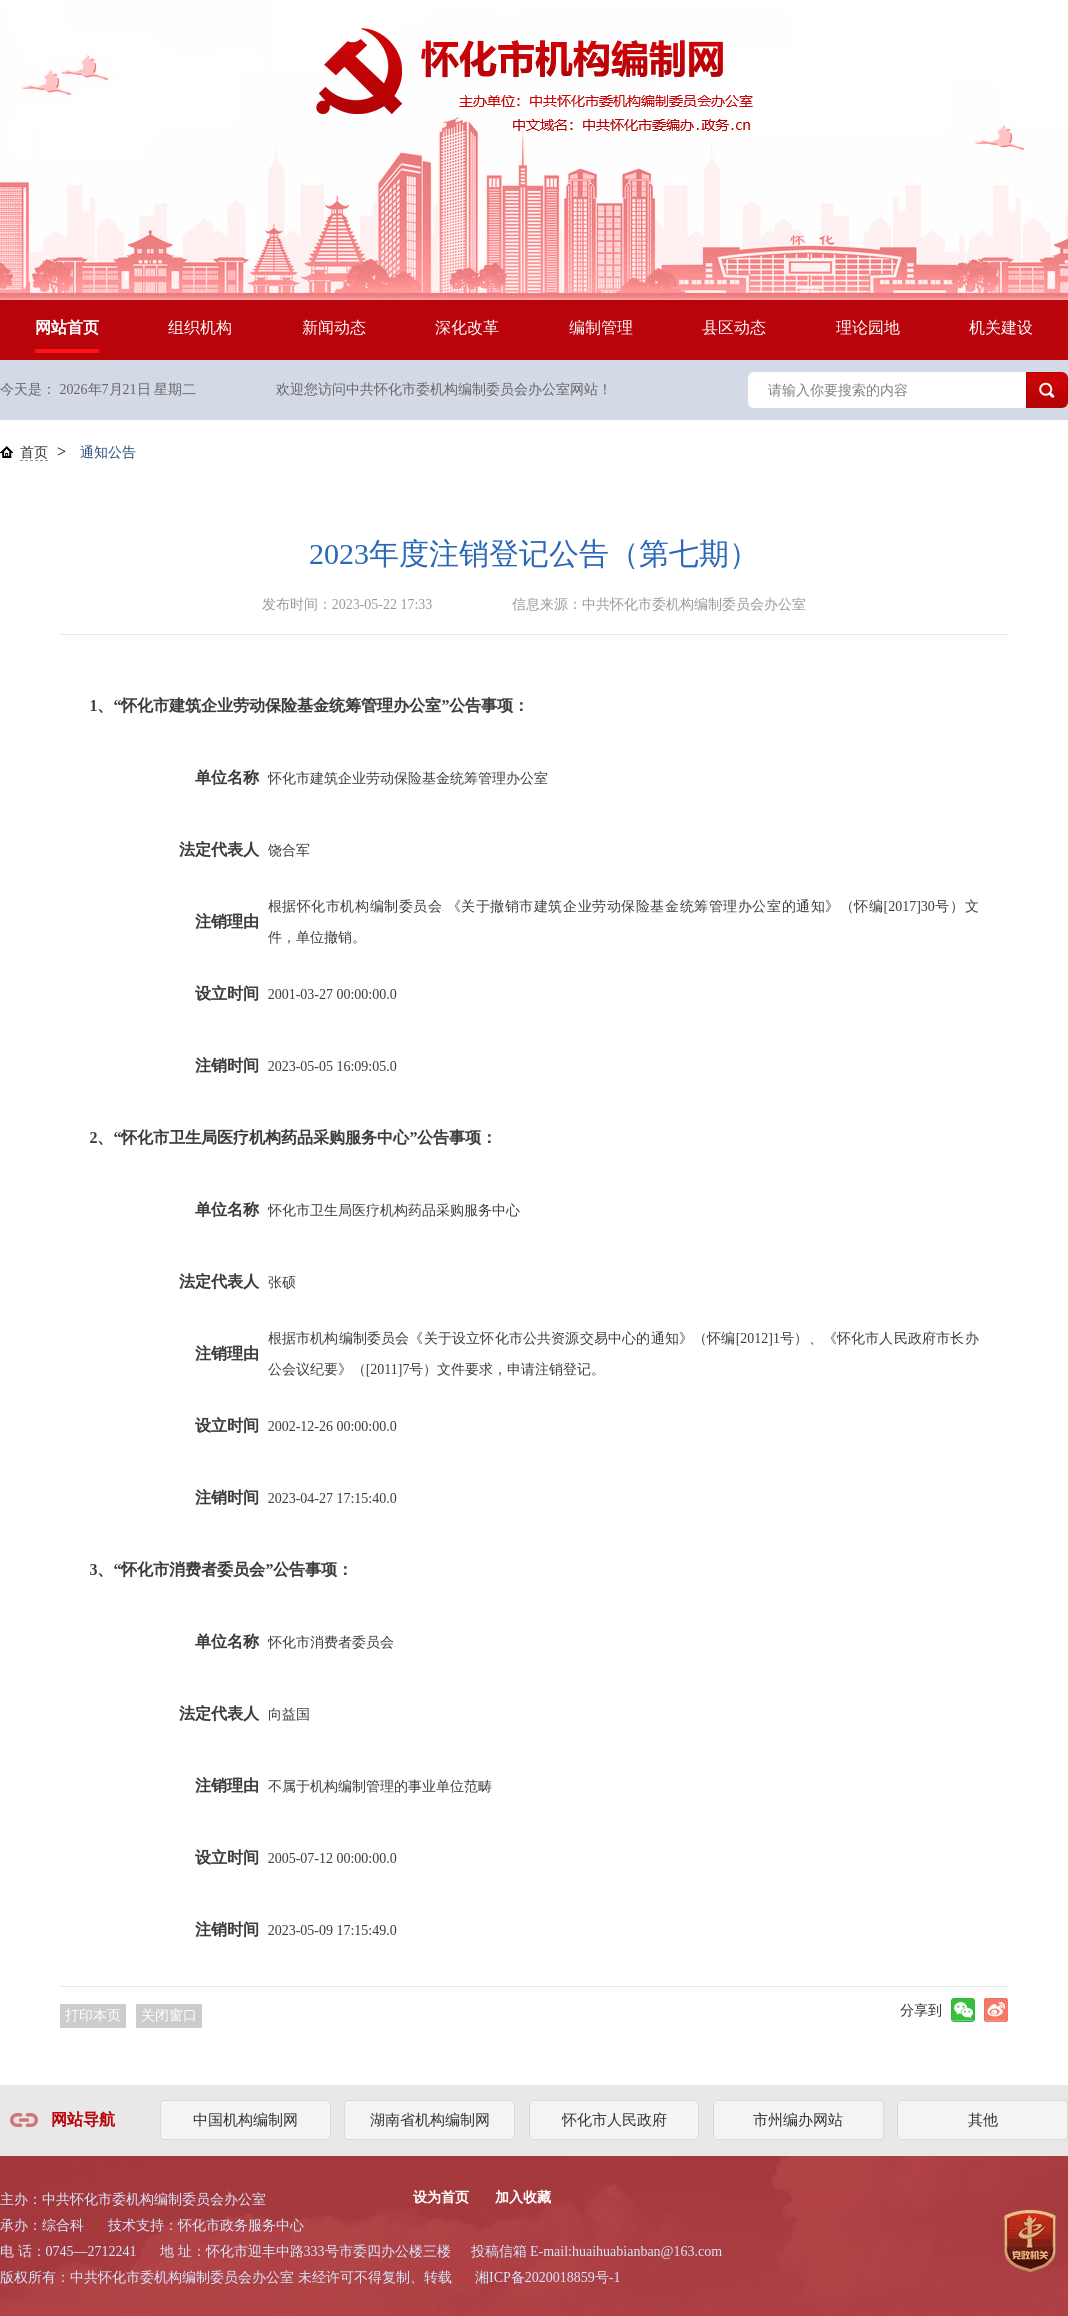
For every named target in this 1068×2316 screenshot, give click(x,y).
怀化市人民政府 (614, 2120)
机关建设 (1001, 327)
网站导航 (83, 2119)
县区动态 (734, 327)
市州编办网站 (798, 2120)
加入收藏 (523, 2197)
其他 (983, 2120)
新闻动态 (334, 327)
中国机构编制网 (245, 2120)
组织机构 (200, 327)
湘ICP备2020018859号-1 (547, 2277)
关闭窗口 (169, 2015)
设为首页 (441, 2197)
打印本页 (93, 2015)
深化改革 (467, 327)
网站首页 (67, 327)
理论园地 (868, 327)
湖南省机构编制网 (430, 2120)
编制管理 (601, 327)
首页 (34, 452)
